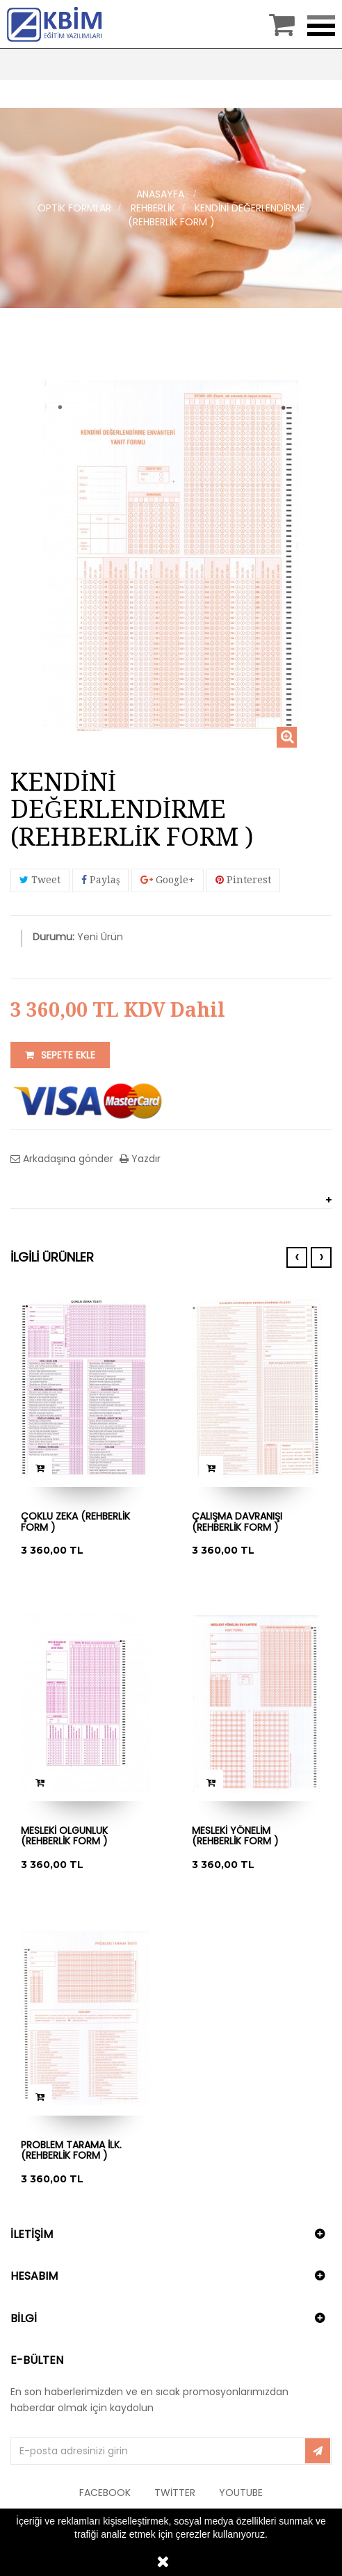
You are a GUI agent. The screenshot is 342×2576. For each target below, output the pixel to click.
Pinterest (243, 879)
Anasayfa (160, 194)
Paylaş (100, 879)
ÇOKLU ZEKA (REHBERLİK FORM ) (75, 1522)
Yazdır (145, 1159)
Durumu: (53, 937)
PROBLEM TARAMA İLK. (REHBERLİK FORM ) (71, 2151)
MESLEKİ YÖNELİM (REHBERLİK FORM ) (235, 1836)
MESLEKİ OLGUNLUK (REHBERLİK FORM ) (64, 1836)
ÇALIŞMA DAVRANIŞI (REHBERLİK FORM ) (237, 1522)
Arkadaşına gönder (66, 1159)
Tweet (39, 879)
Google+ (167, 879)
